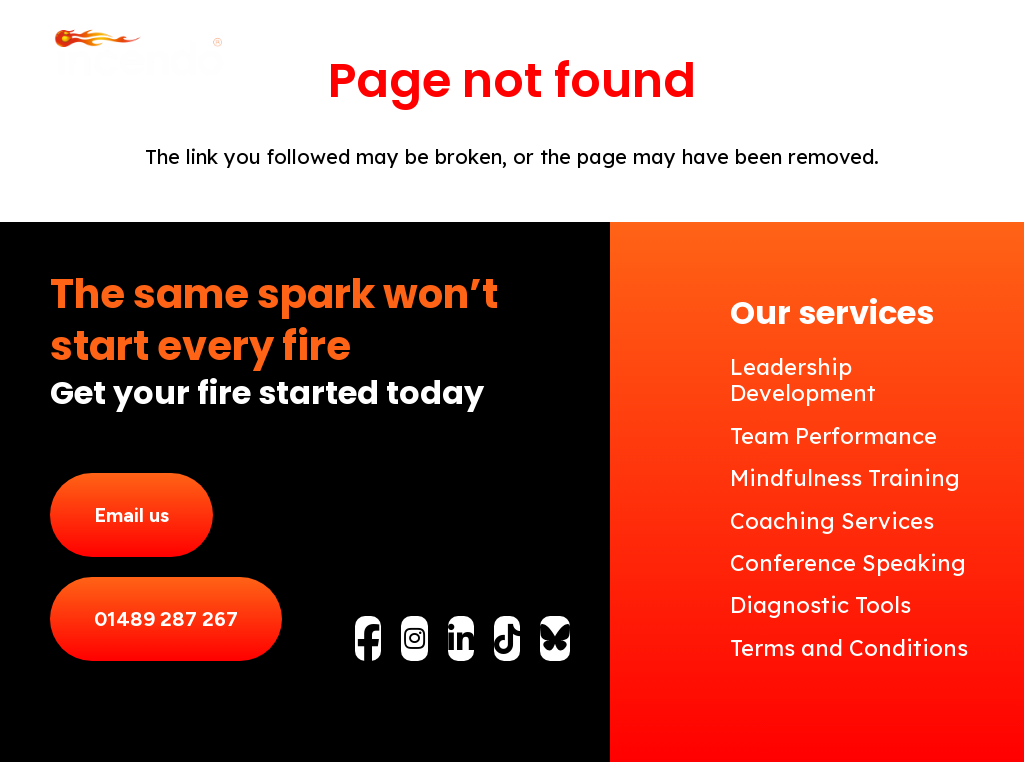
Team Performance (833, 436)
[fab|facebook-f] (368, 644)
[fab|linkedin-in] (461, 639)
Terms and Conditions (849, 648)
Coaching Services (832, 521)
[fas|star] (555, 637)
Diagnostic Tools (820, 605)
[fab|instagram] (414, 638)
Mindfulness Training (845, 478)
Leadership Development (803, 380)
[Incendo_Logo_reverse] (138, 55)
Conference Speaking (848, 563)
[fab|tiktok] (507, 639)
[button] (958, 55)
